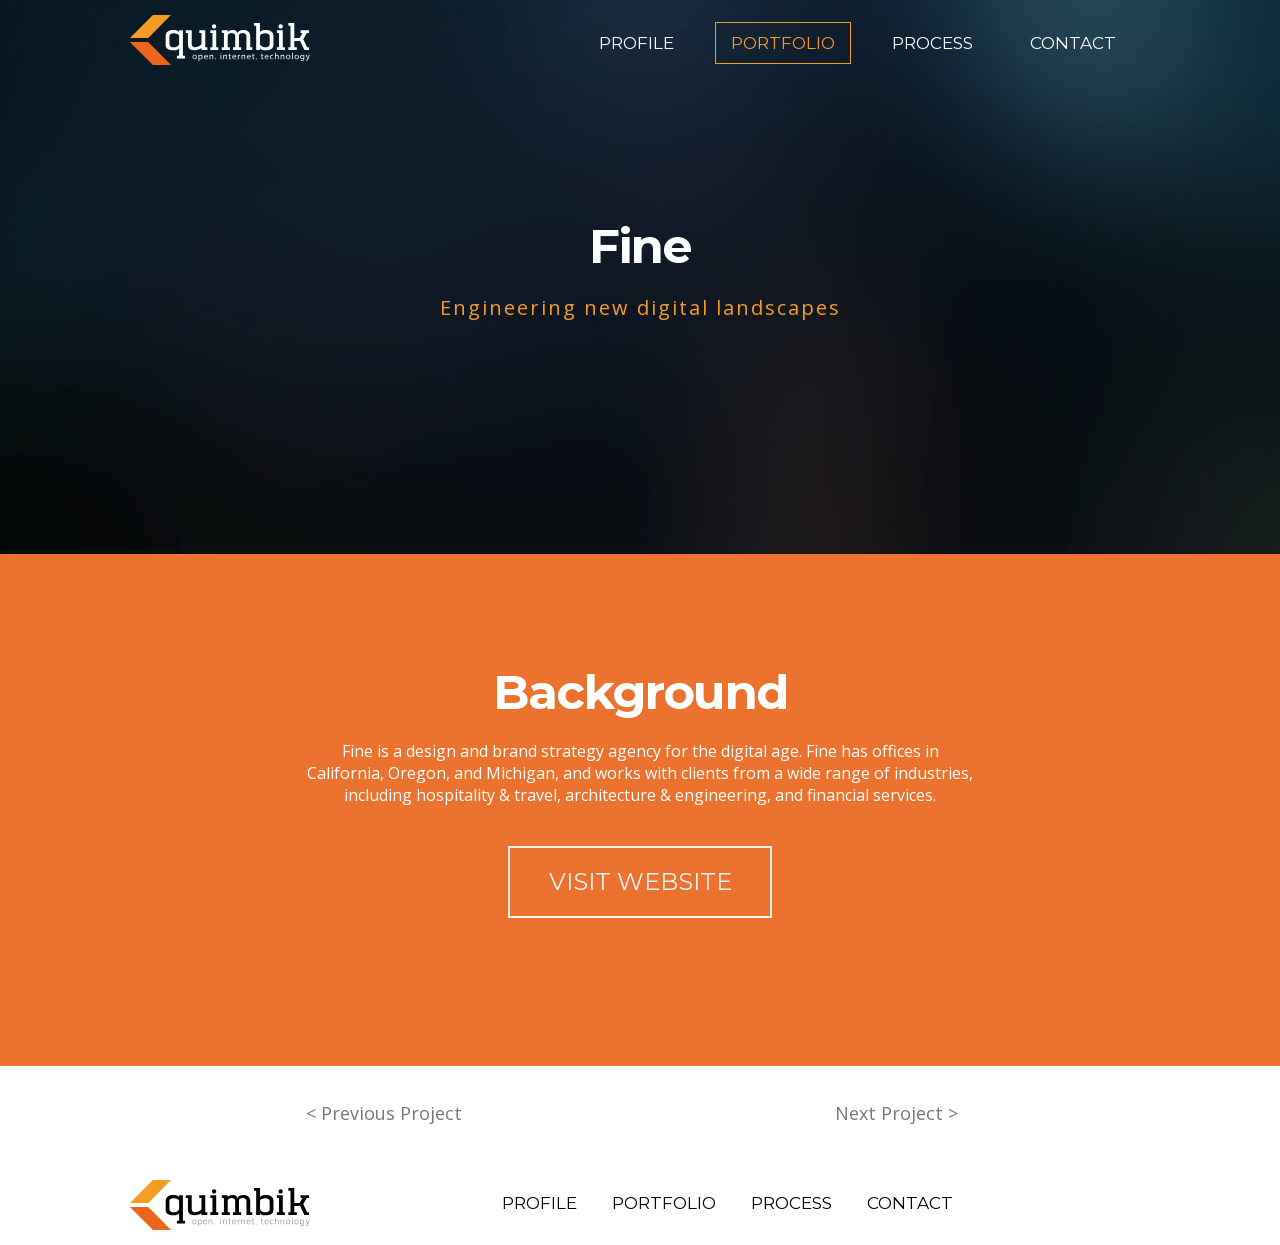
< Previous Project (384, 1113)
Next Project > (896, 1113)
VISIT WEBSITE (640, 881)
